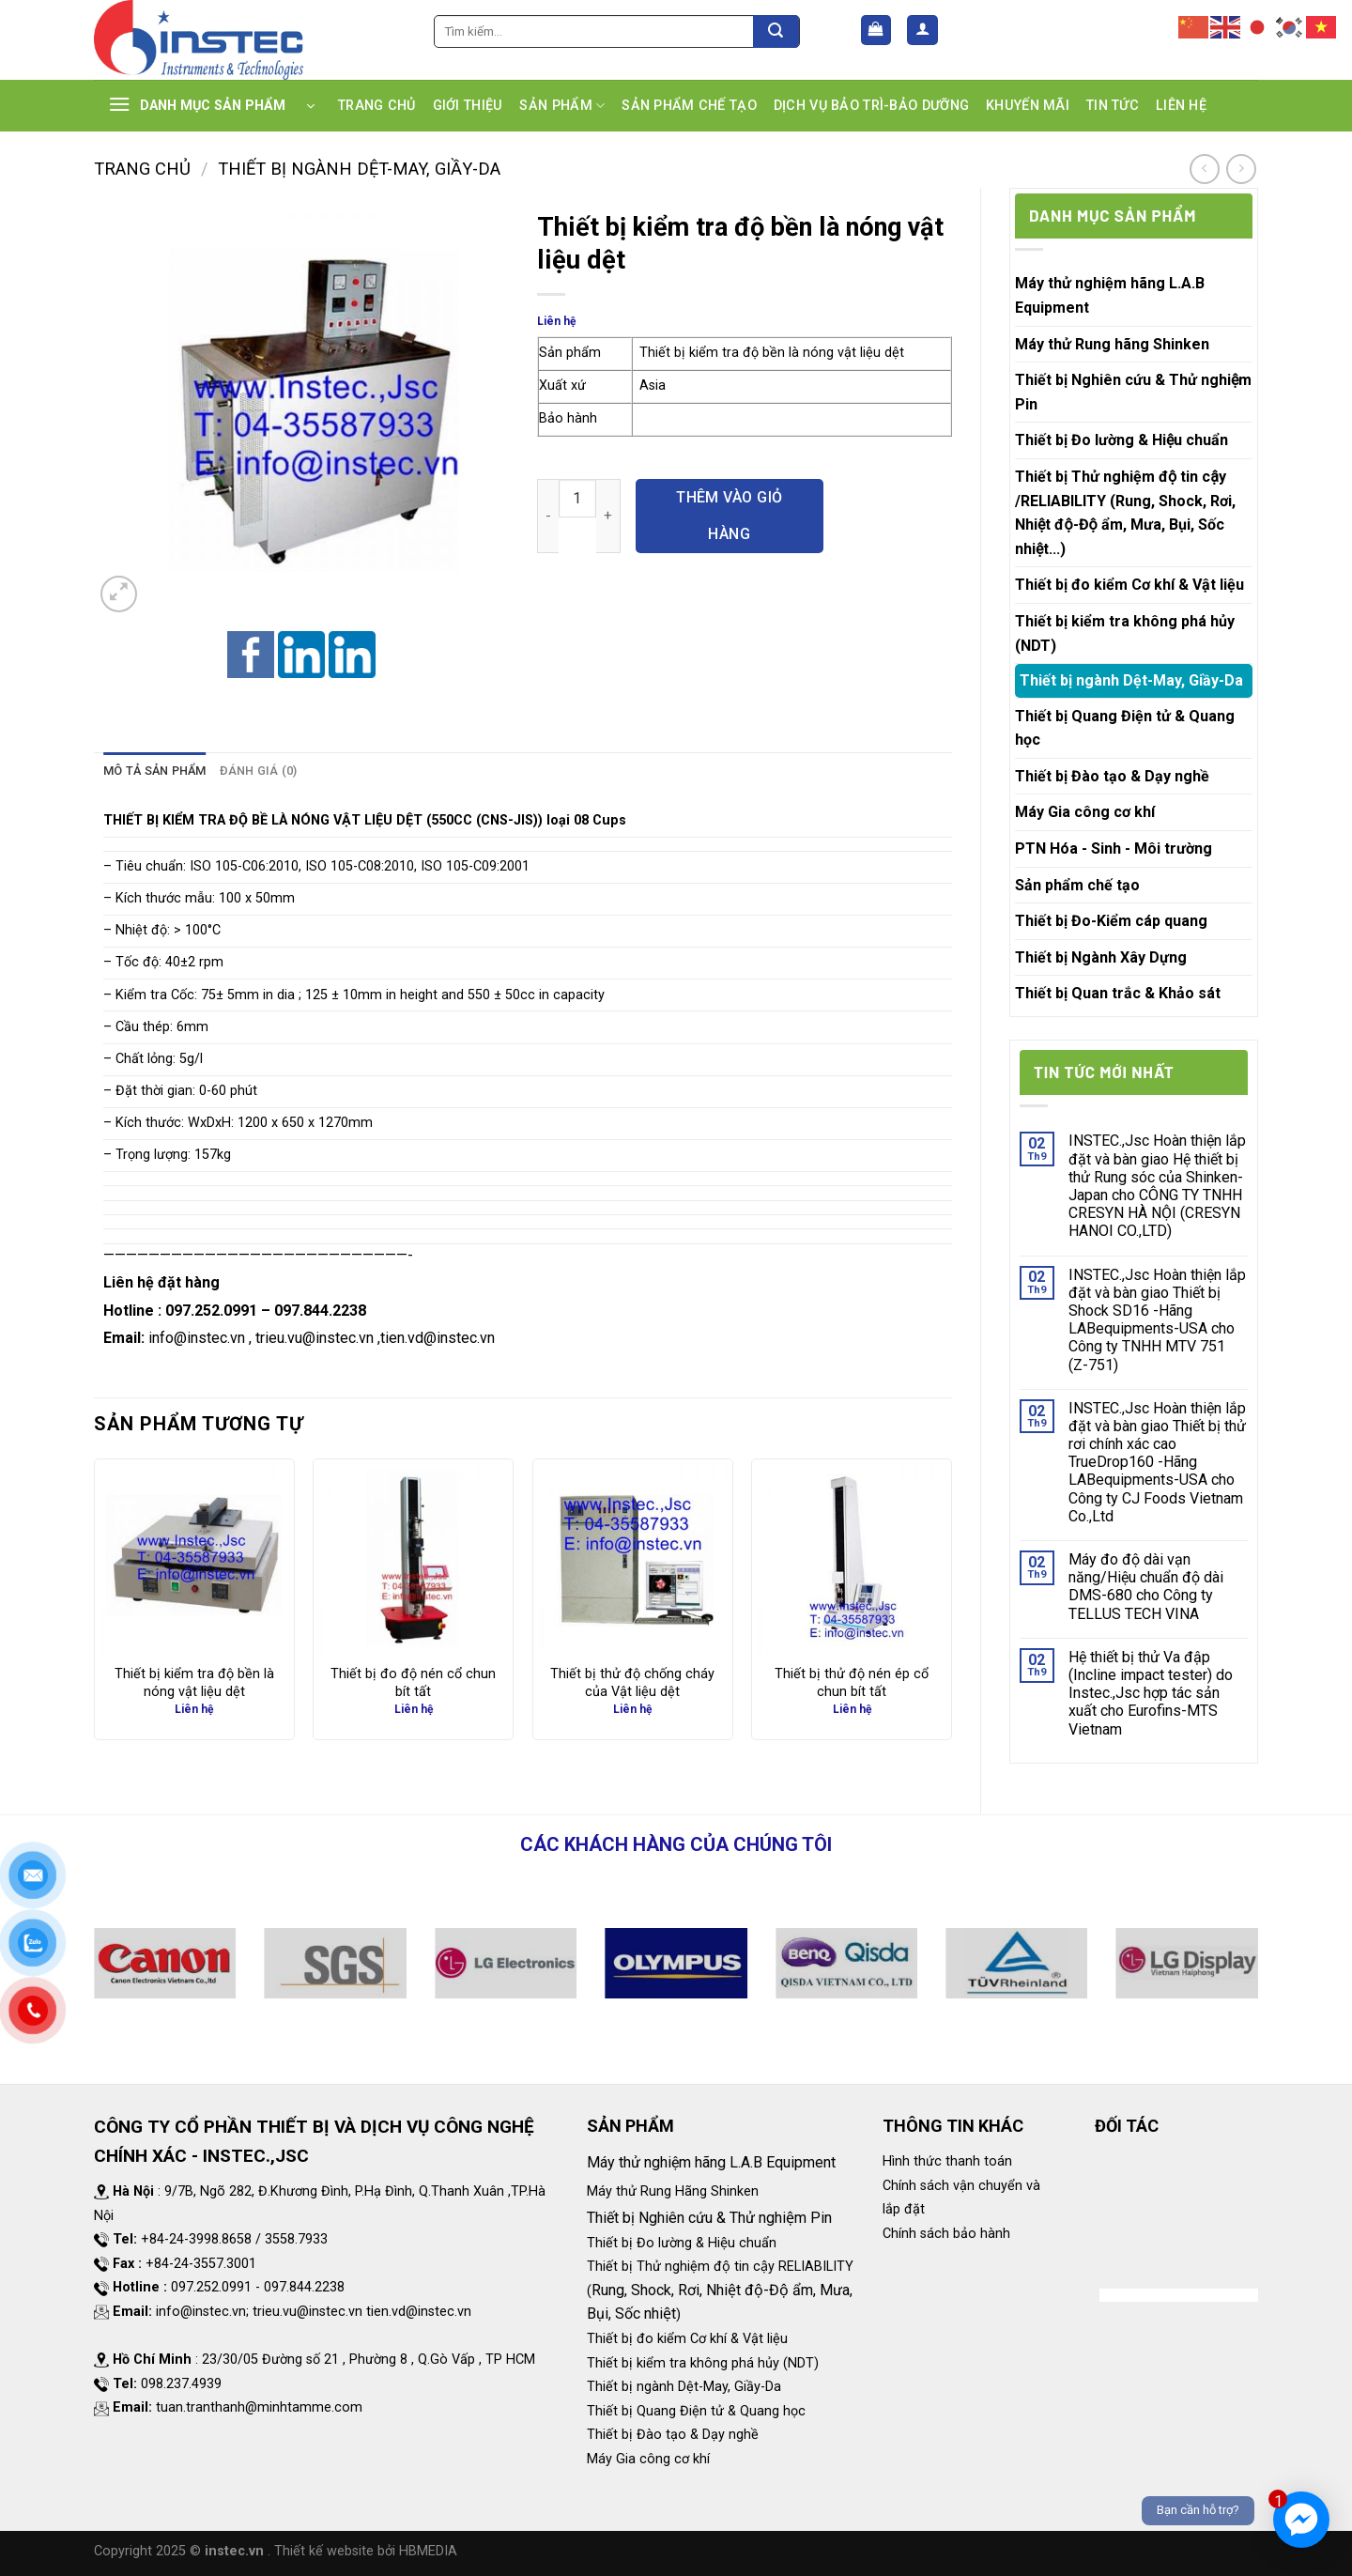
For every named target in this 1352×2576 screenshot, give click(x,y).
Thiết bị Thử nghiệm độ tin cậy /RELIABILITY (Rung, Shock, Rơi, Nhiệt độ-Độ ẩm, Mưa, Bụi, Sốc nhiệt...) (1125, 513)
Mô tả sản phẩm (155, 771)
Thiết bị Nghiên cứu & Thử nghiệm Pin (1133, 392)
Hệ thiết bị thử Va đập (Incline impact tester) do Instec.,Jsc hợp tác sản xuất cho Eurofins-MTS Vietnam (1150, 1693)
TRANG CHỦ (377, 106)
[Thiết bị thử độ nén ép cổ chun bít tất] (851, 1559)
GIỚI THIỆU (468, 106)
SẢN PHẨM (562, 106)
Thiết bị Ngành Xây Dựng (1101, 957)
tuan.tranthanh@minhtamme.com (259, 2407)
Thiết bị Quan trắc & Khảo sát (1118, 993)
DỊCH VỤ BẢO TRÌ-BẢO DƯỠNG (871, 106)
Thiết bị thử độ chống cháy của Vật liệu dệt (632, 1683)
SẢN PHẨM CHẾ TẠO (689, 106)
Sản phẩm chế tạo (1077, 885)
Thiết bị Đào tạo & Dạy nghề (1112, 776)
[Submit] (776, 31)
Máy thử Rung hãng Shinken (1112, 344)
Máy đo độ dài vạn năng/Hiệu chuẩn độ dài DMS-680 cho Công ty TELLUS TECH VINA (1145, 1586)
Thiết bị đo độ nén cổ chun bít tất (413, 1683)
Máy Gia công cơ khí (1085, 812)
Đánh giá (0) (259, 771)
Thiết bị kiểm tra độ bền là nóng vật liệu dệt (194, 1683)
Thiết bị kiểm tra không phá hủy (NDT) (1125, 633)
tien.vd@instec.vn (437, 1338)
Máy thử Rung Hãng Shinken (673, 2191)
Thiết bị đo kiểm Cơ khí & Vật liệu (1129, 585)
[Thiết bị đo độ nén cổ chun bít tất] (413, 1559)
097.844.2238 (320, 1310)
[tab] (155, 771)
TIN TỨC (1112, 106)
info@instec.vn (196, 1338)
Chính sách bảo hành (946, 2234)
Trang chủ (142, 168)
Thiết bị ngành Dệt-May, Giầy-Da (359, 168)
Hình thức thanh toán (947, 2161)
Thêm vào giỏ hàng (729, 515)
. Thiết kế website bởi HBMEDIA (362, 2551)
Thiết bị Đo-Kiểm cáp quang (1111, 921)
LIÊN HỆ (1181, 106)
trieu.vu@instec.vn (314, 1338)
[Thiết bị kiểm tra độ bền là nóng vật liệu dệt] (194, 1559)
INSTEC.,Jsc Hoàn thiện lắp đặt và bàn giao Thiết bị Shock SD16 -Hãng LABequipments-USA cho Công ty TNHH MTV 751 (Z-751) (1157, 1320)
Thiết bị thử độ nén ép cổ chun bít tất (852, 1683)
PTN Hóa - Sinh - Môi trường (1113, 848)
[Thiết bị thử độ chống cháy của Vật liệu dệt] (633, 1559)
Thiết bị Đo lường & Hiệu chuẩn (1121, 440)
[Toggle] (1244, 440)
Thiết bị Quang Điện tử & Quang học (1125, 728)
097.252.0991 (211, 1310)
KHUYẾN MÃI (1027, 106)
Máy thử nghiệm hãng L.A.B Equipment (1110, 295)
